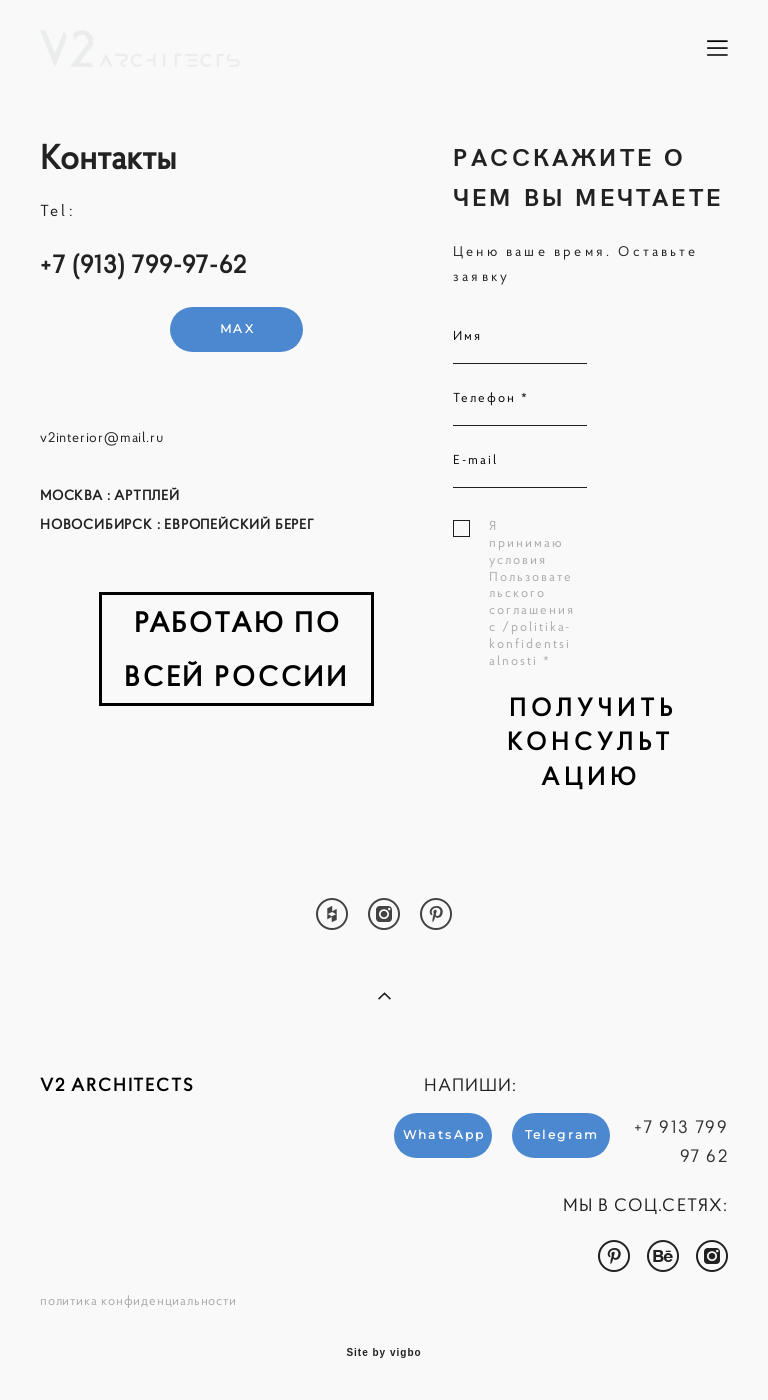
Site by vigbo (383, 1353)
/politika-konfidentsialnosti (530, 643)
